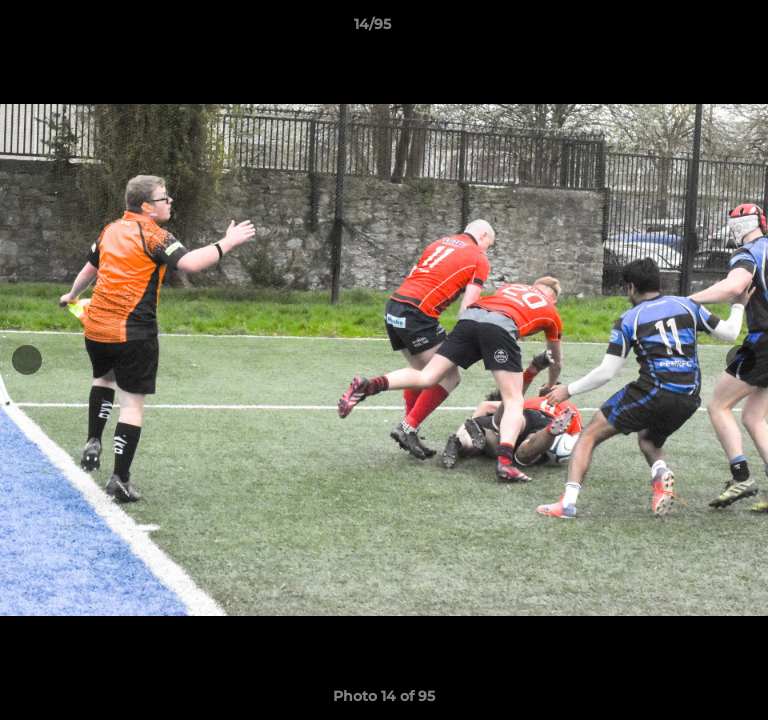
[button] (696, 29)
